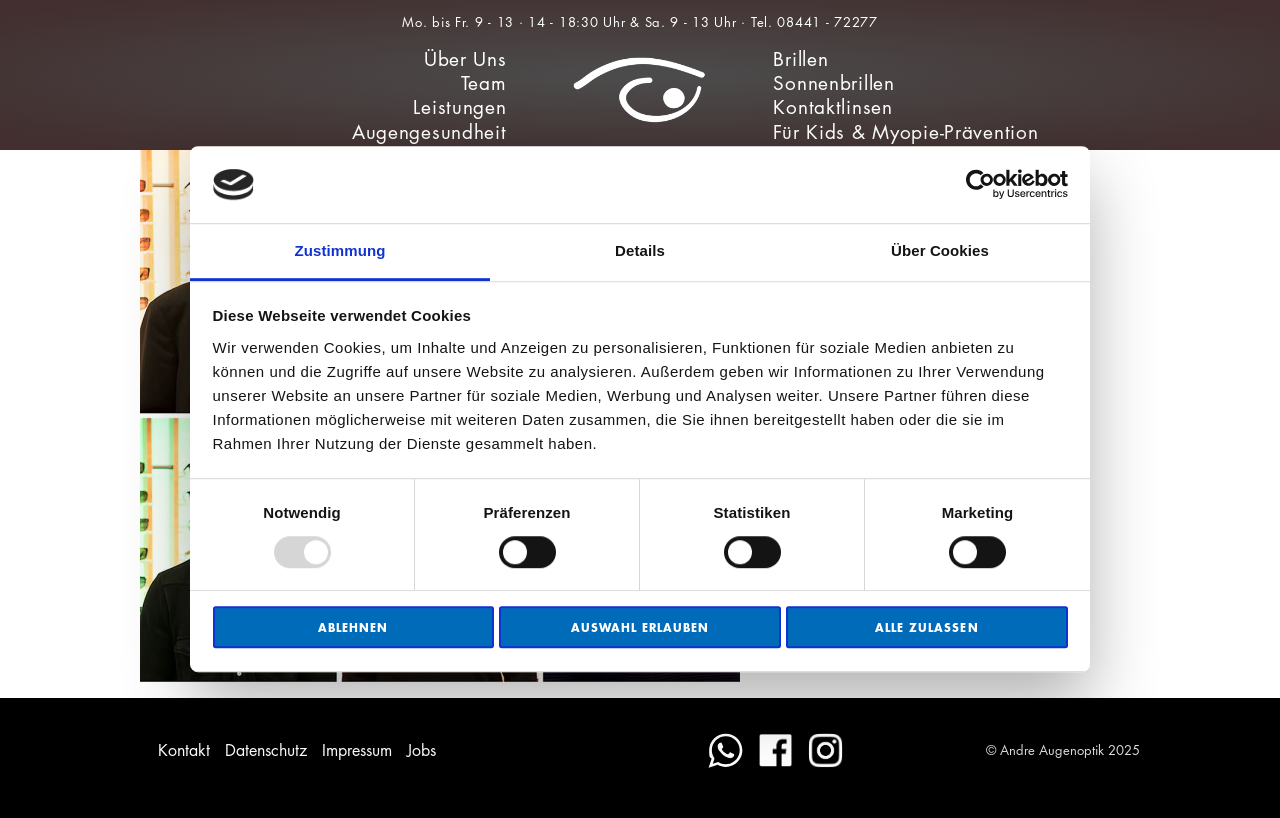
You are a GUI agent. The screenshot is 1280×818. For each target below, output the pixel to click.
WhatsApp (725, 750)
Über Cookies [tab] (940, 250)
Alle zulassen (927, 627)
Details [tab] (640, 250)
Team (484, 83)
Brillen (800, 59)
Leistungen (459, 107)
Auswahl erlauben (640, 627)
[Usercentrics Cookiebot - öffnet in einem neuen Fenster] (980, 185)
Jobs (421, 750)
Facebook (775, 750)
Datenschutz (266, 750)
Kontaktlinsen (832, 107)
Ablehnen (353, 627)
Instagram (825, 750)
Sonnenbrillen (833, 83)
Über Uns (465, 59)
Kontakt (184, 750)
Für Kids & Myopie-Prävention (905, 132)
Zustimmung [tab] (340, 250)
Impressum (357, 750)
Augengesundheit (429, 132)
